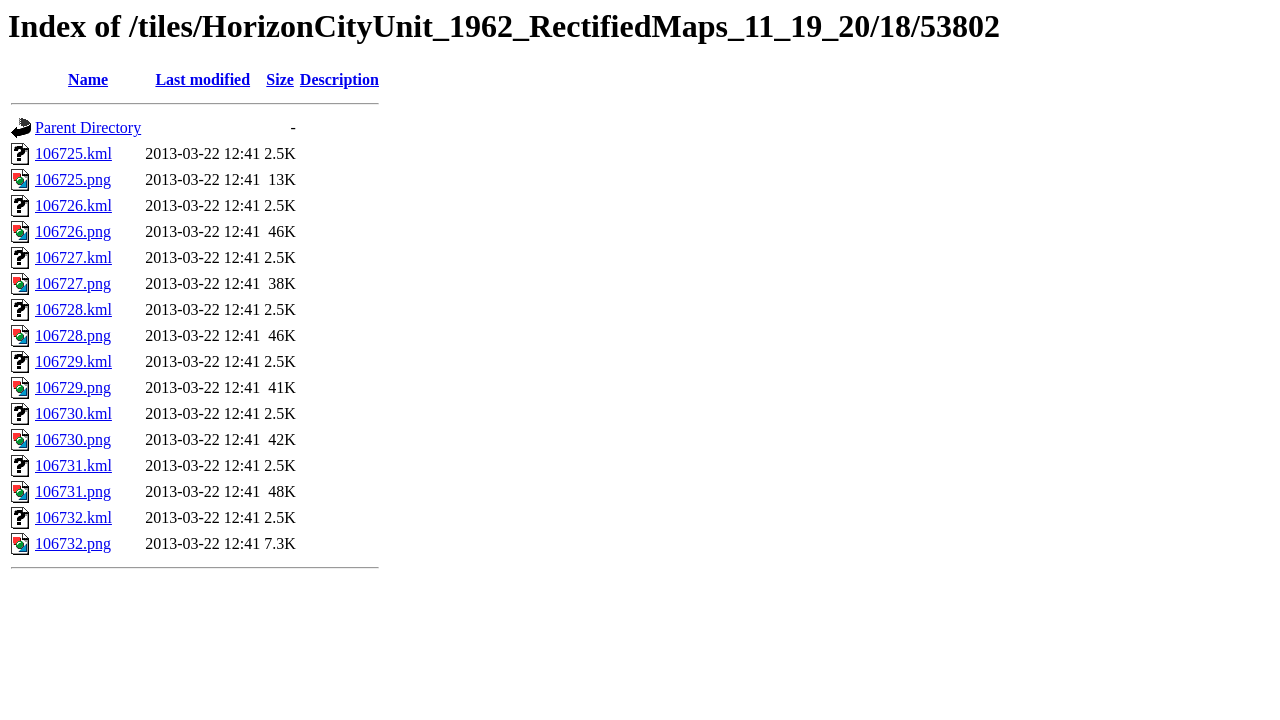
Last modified (202, 79)
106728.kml (73, 309)
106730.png (73, 439)
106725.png (73, 179)
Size (280, 79)
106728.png (73, 335)
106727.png (73, 283)
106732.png (73, 543)
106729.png (73, 387)
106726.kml (73, 205)
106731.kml (73, 465)
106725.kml (73, 153)
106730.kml (73, 413)
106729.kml (73, 361)
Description (339, 79)
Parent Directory (88, 127)
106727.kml (73, 257)
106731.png (73, 491)
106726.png (73, 231)
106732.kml (73, 517)
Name (88, 79)
